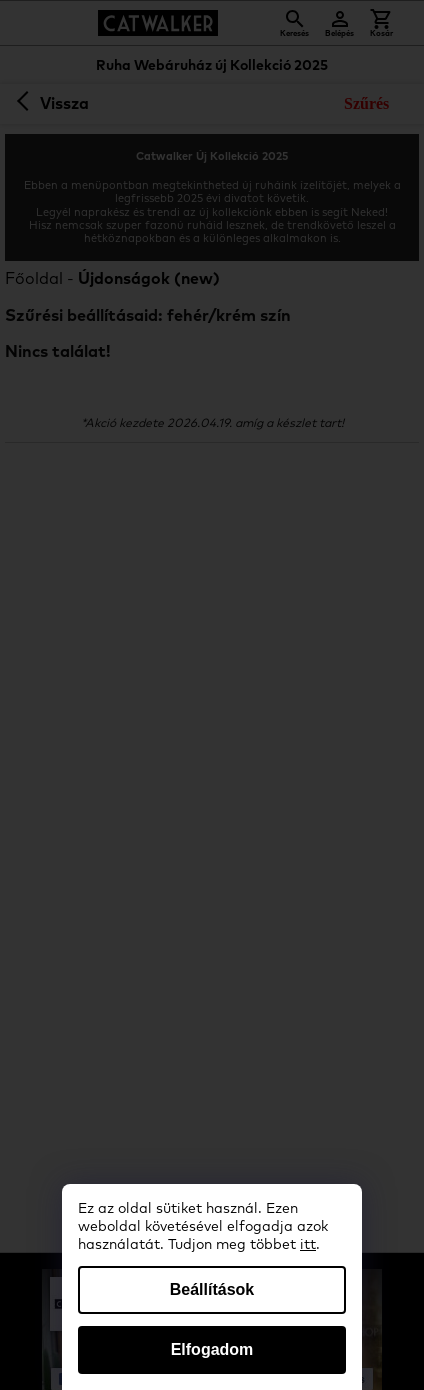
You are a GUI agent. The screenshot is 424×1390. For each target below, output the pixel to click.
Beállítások (212, 1289)
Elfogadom (212, 1349)
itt (308, 1245)
